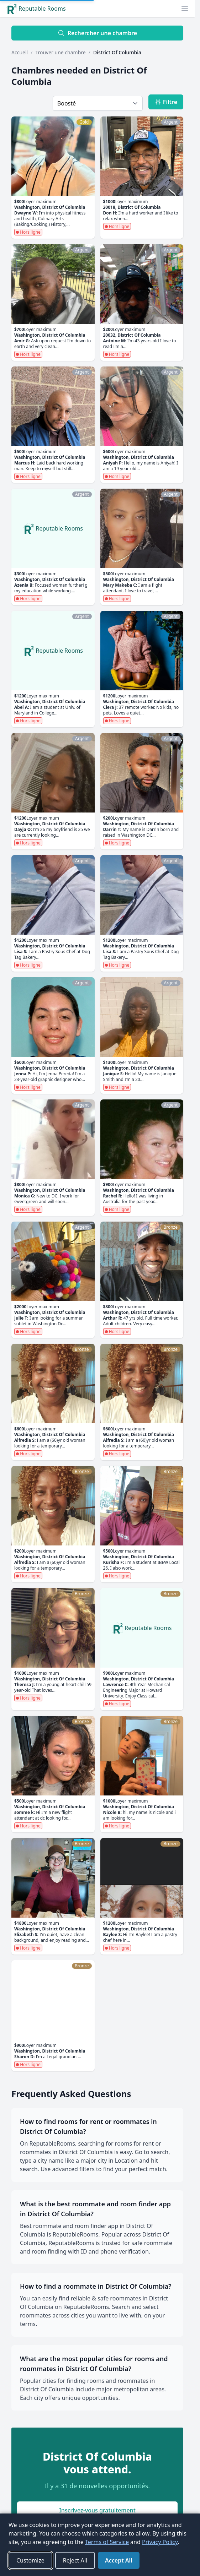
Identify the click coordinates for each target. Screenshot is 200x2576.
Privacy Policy (160, 2542)
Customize (30, 2560)
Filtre (165, 102)
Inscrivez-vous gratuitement (97, 2510)
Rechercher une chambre (97, 33)
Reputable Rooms (36, 8)
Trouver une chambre (60, 52)
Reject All (75, 2560)
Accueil (19, 52)
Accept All (118, 2560)
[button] (185, 8)
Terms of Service (107, 2542)
